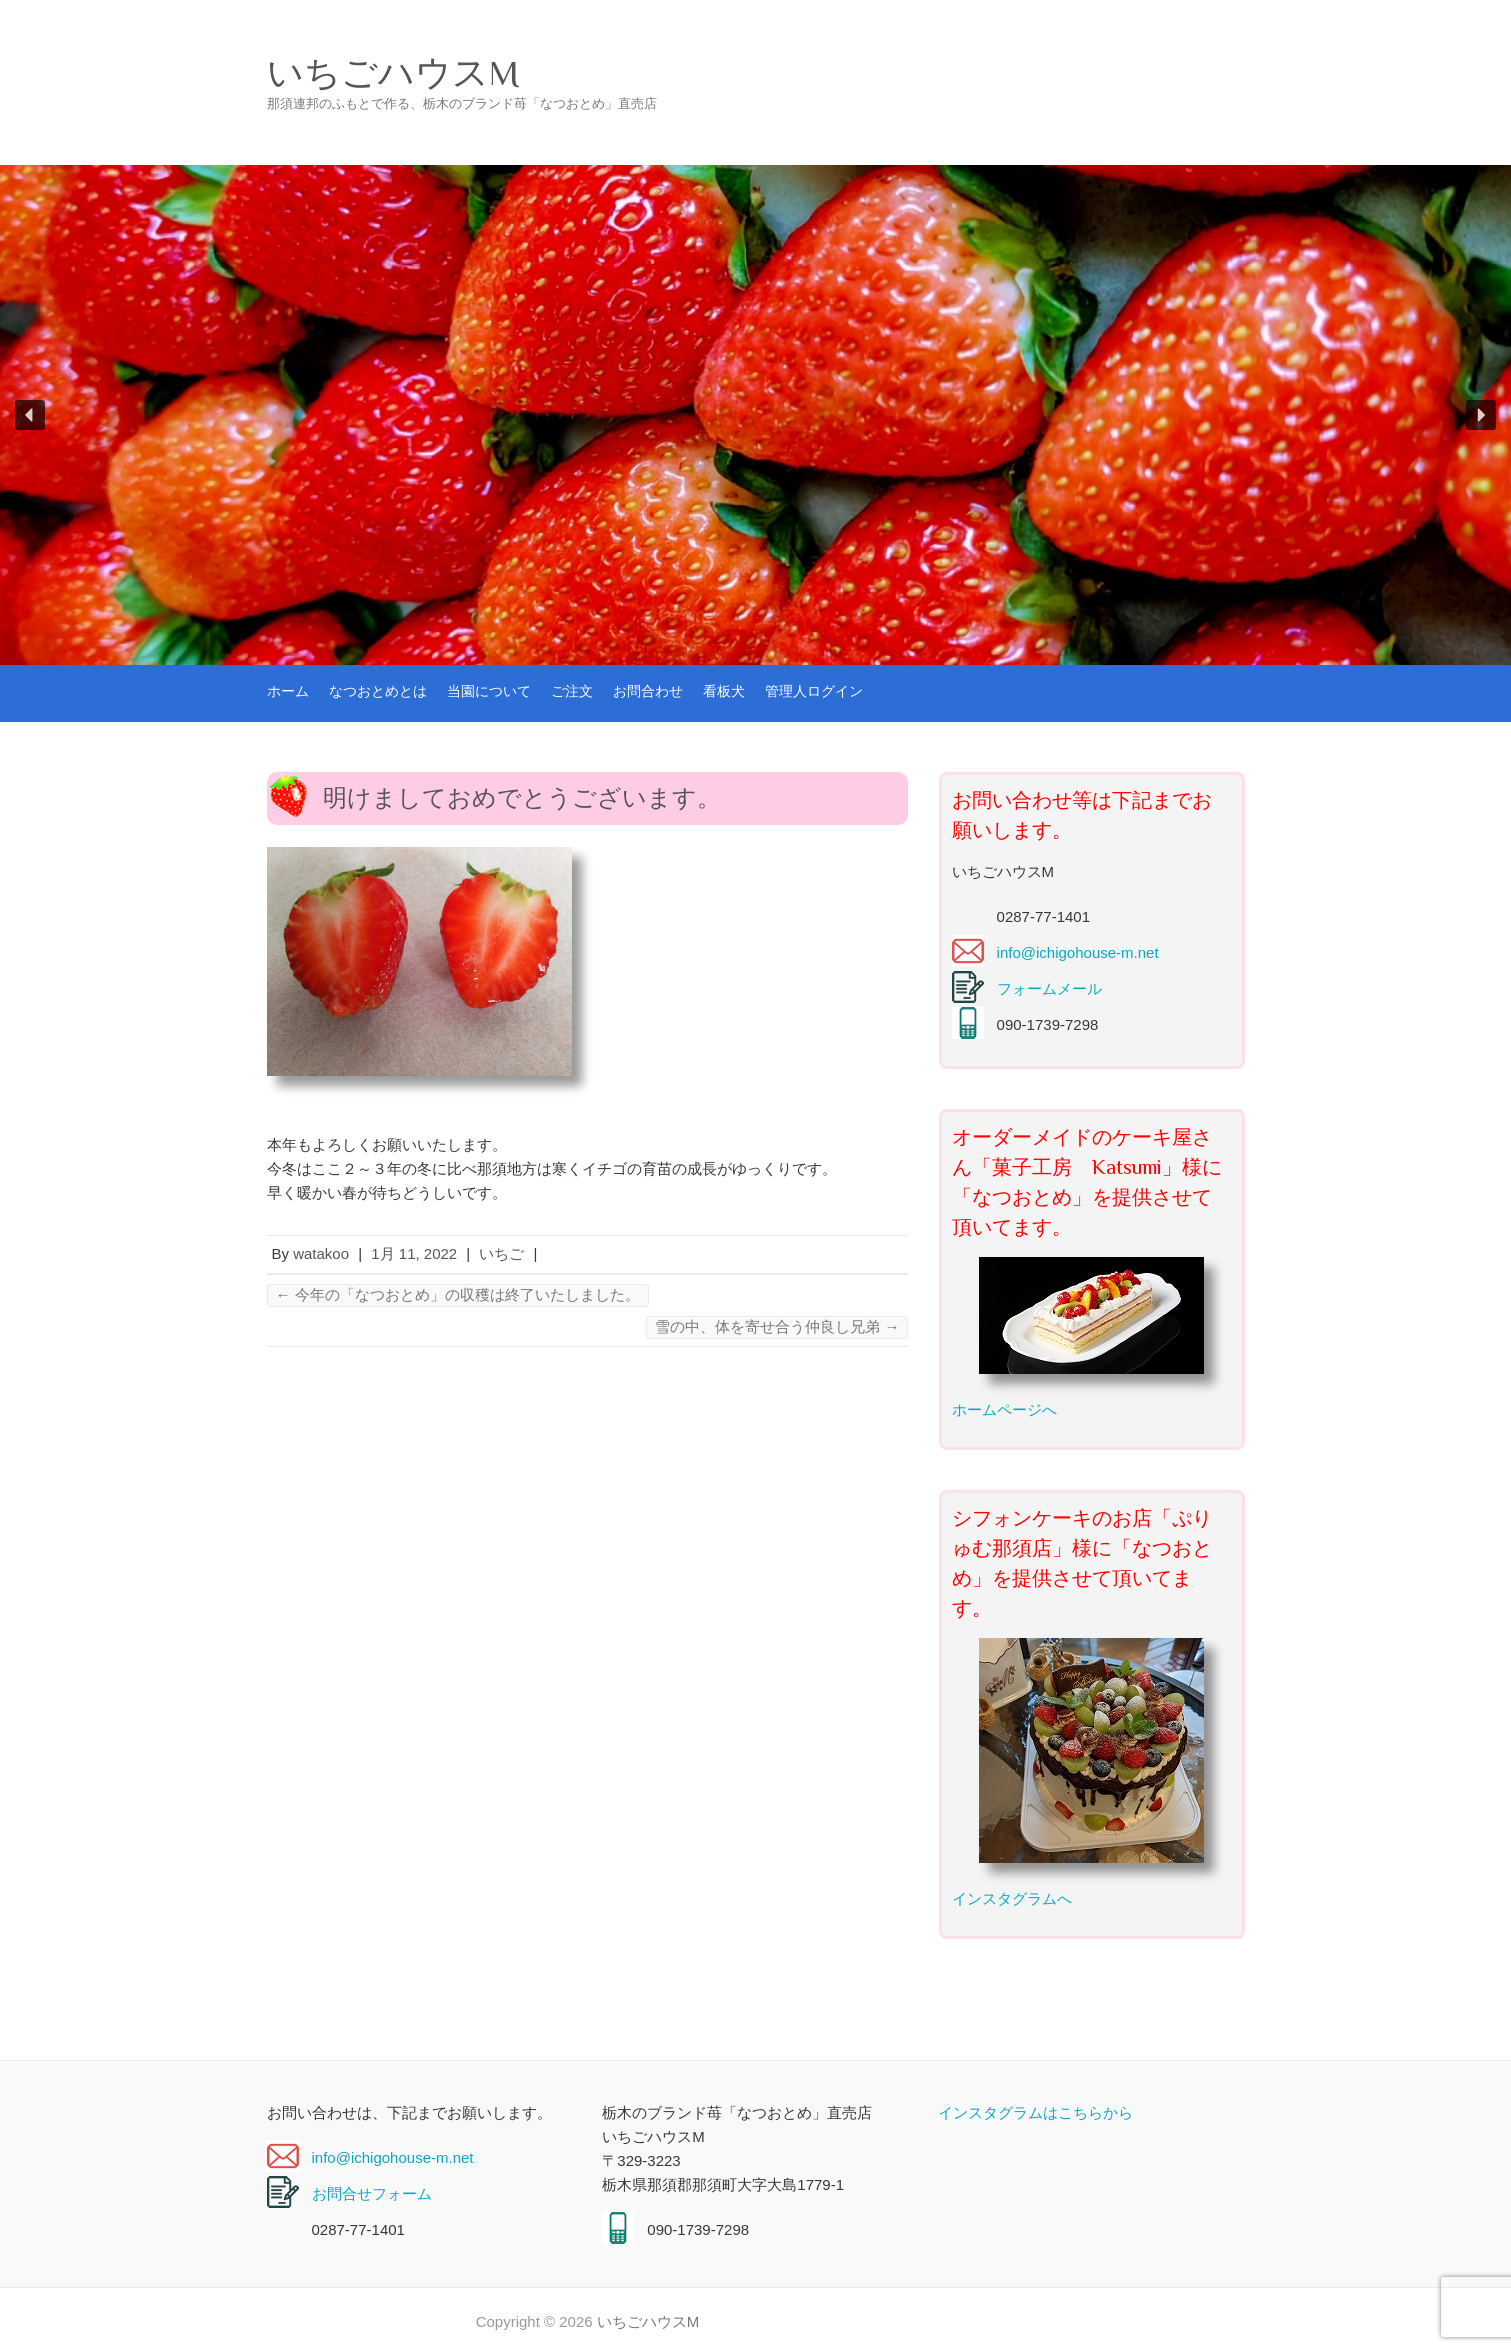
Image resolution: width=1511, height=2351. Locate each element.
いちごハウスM (393, 73)
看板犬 (724, 691)
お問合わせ (648, 691)
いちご (501, 1253)
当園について (489, 691)
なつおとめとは (378, 691)
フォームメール (1049, 988)
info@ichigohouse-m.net (1078, 952)
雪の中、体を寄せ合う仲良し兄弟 (777, 1326)
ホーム (288, 691)
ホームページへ (1004, 1409)
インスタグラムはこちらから (1035, 2112)
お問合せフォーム (372, 2193)
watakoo (321, 1253)
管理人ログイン (814, 691)
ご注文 (572, 691)
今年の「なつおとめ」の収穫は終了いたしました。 (458, 1294)
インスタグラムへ (1012, 1898)
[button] (30, 415)
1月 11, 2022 (414, 1253)
